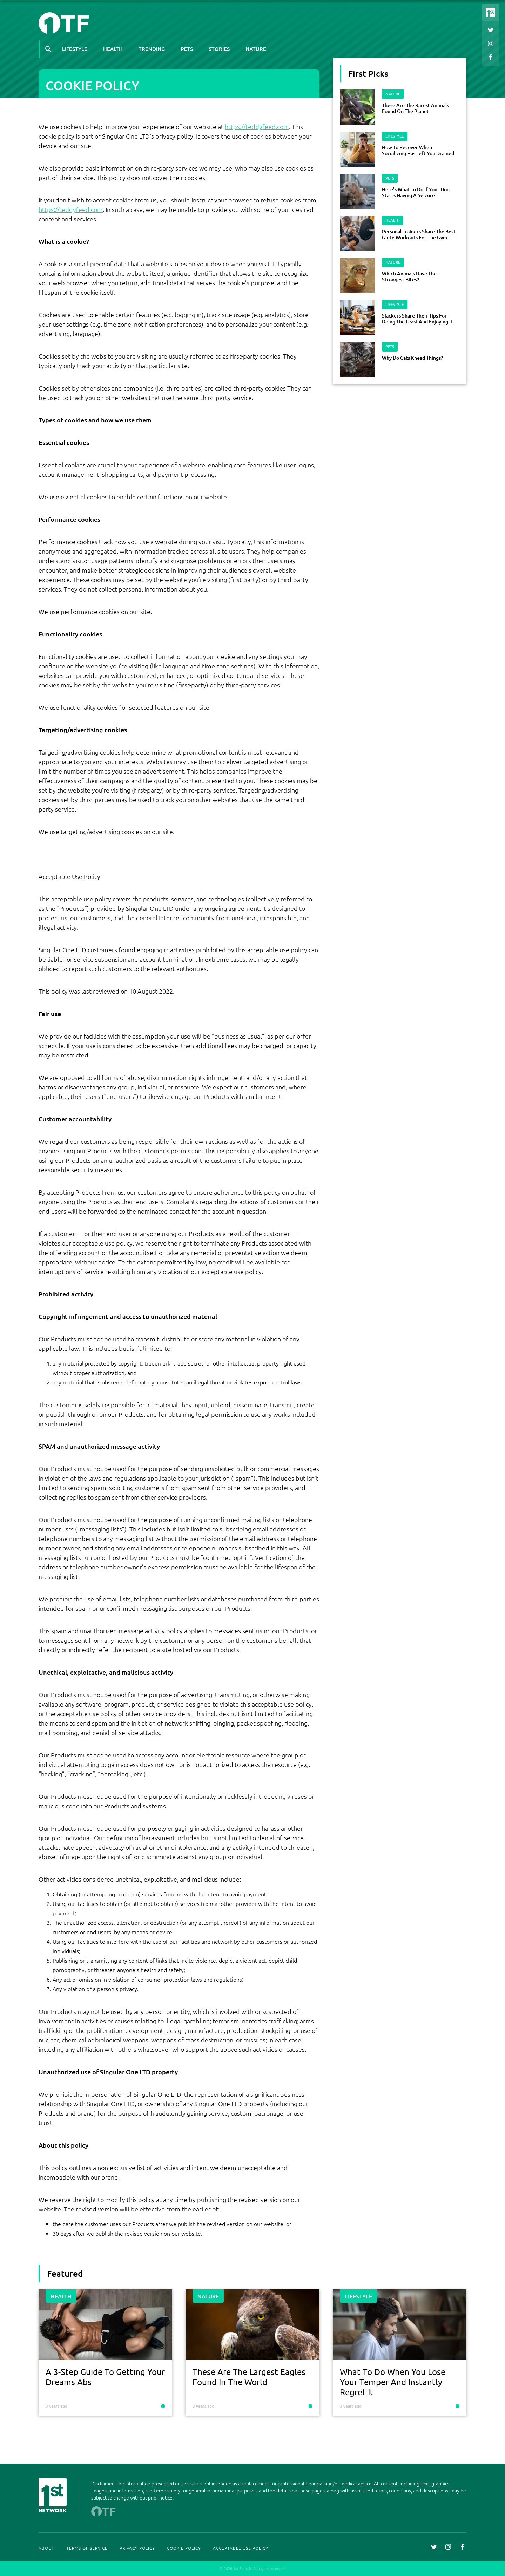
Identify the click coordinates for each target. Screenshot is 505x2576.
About (46, 2548)
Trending (152, 48)
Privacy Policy (137, 2548)
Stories (219, 48)
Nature (255, 48)
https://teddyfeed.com (257, 126)
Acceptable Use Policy (240, 2548)
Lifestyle (74, 48)
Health (113, 48)
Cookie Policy (184, 2548)
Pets (187, 48)
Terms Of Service (87, 2548)
